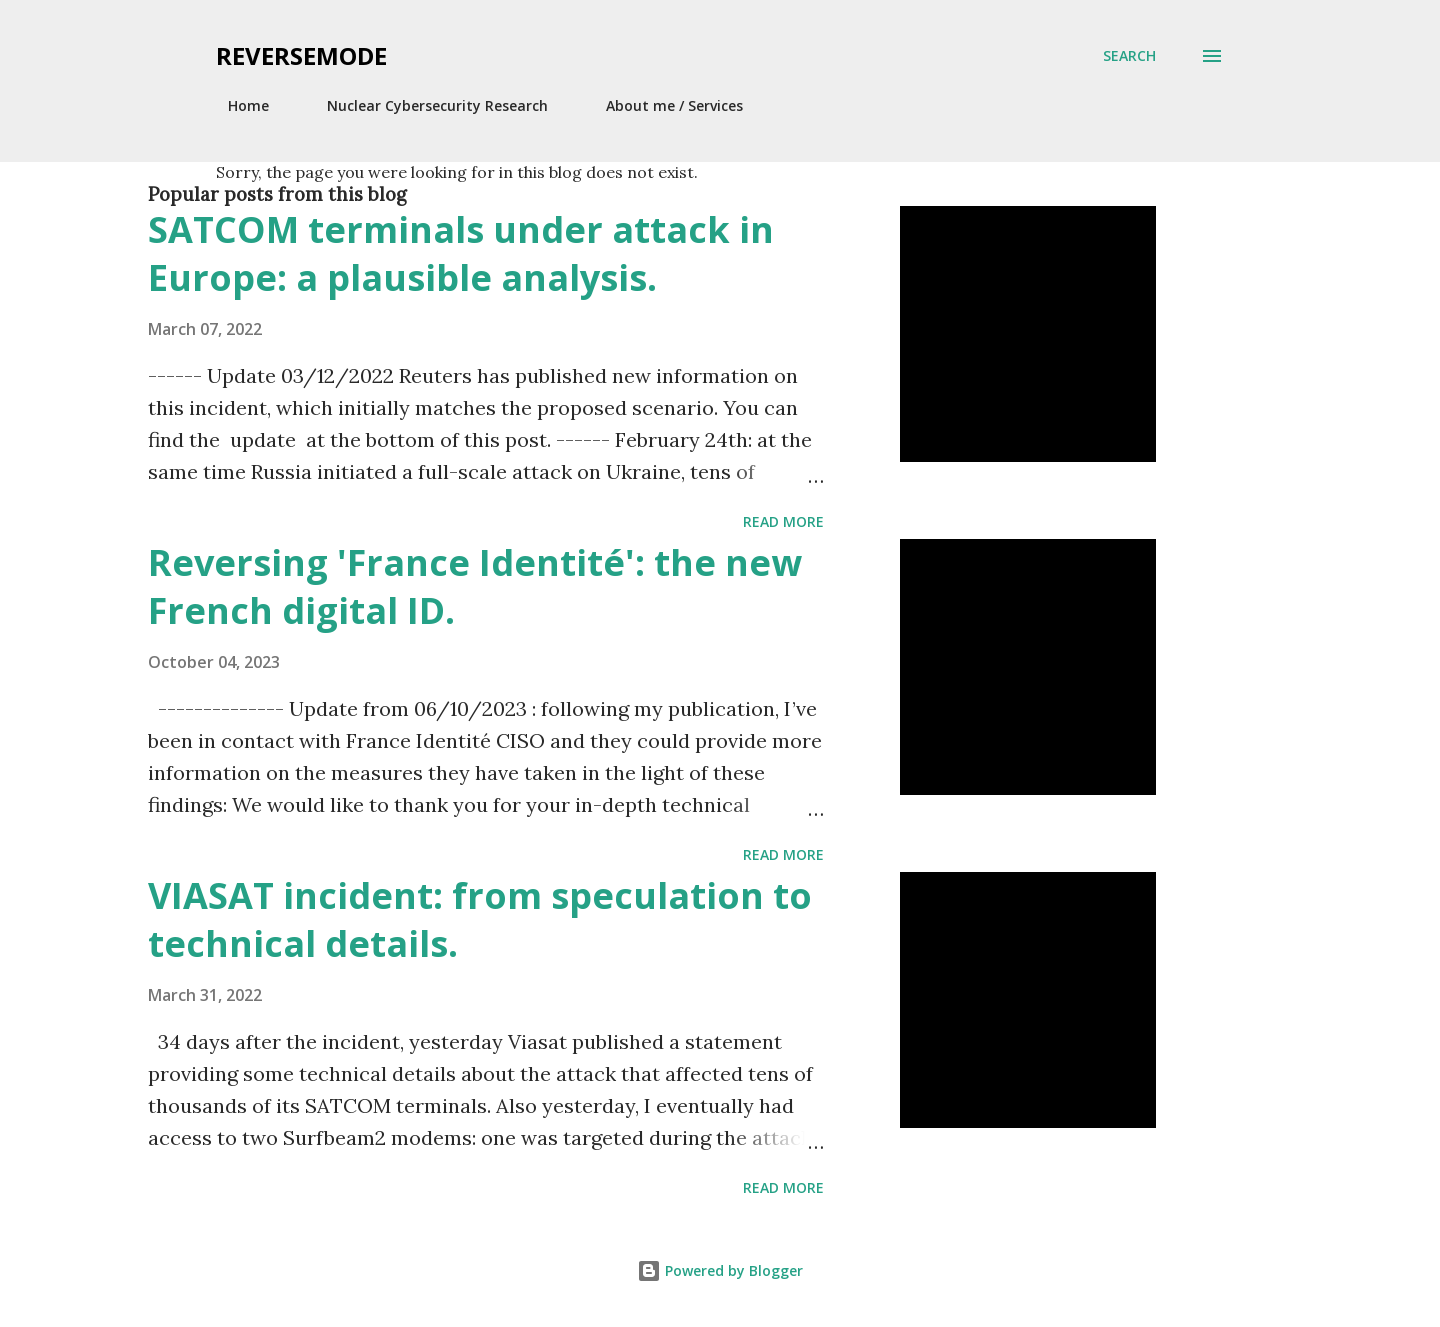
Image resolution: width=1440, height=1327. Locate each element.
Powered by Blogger (720, 1270)
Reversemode (301, 55)
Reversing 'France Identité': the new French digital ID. (475, 586)
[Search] (1129, 56)
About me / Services (662, 105)
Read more (783, 521)
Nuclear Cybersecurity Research (425, 105)
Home (236, 105)
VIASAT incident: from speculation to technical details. (480, 919)
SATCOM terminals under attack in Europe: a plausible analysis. (461, 253)
